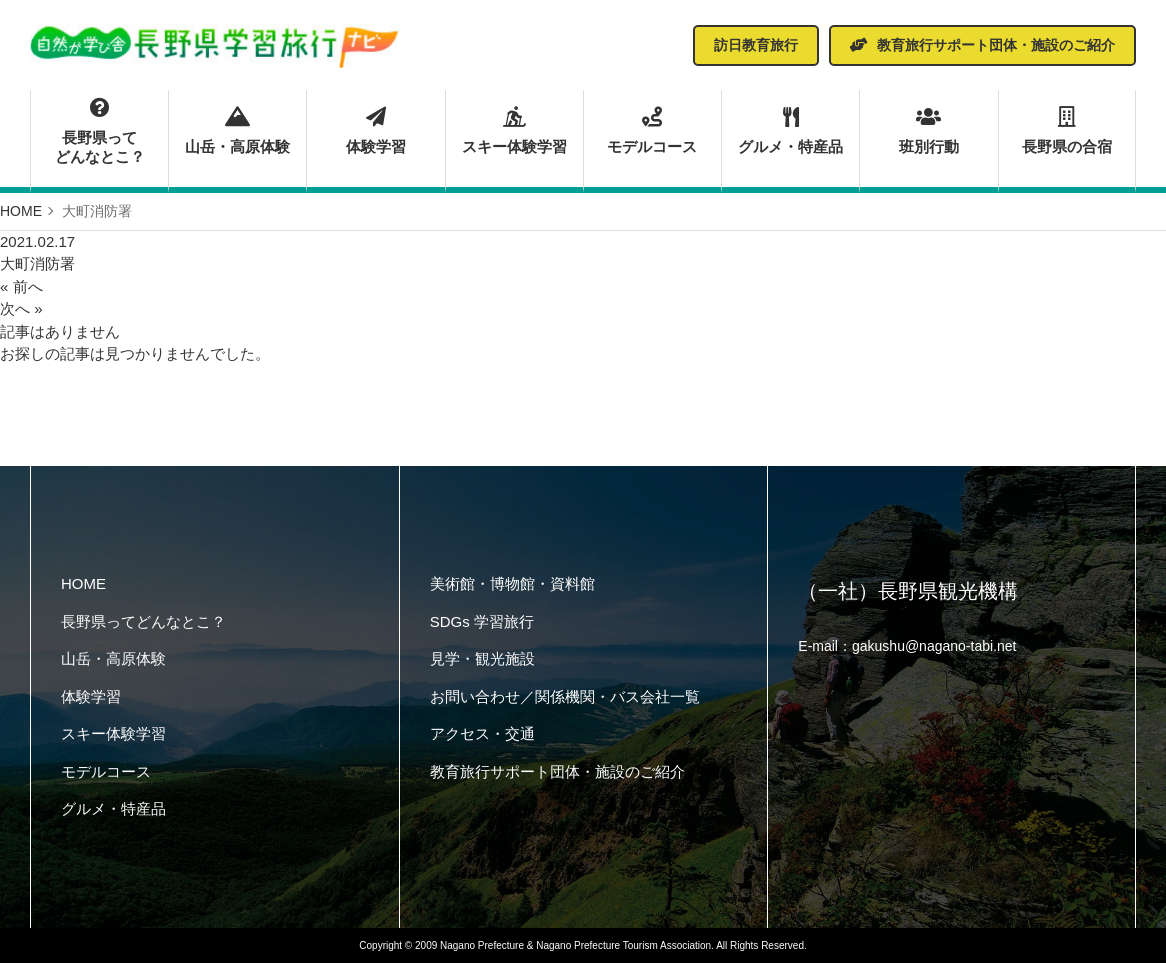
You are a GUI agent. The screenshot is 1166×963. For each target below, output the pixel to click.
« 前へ (21, 286)
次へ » (21, 308)
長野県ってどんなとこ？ (99, 132)
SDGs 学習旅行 (482, 621)
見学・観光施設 (482, 658)
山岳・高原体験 (237, 131)
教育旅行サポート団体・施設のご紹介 (557, 771)
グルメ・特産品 (790, 131)
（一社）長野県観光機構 (908, 591)
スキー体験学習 (514, 131)
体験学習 (375, 131)
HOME (83, 583)
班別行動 (928, 131)
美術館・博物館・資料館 (512, 583)
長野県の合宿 (1067, 131)
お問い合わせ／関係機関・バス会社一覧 (565, 696)
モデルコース (652, 131)
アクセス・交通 (482, 733)
